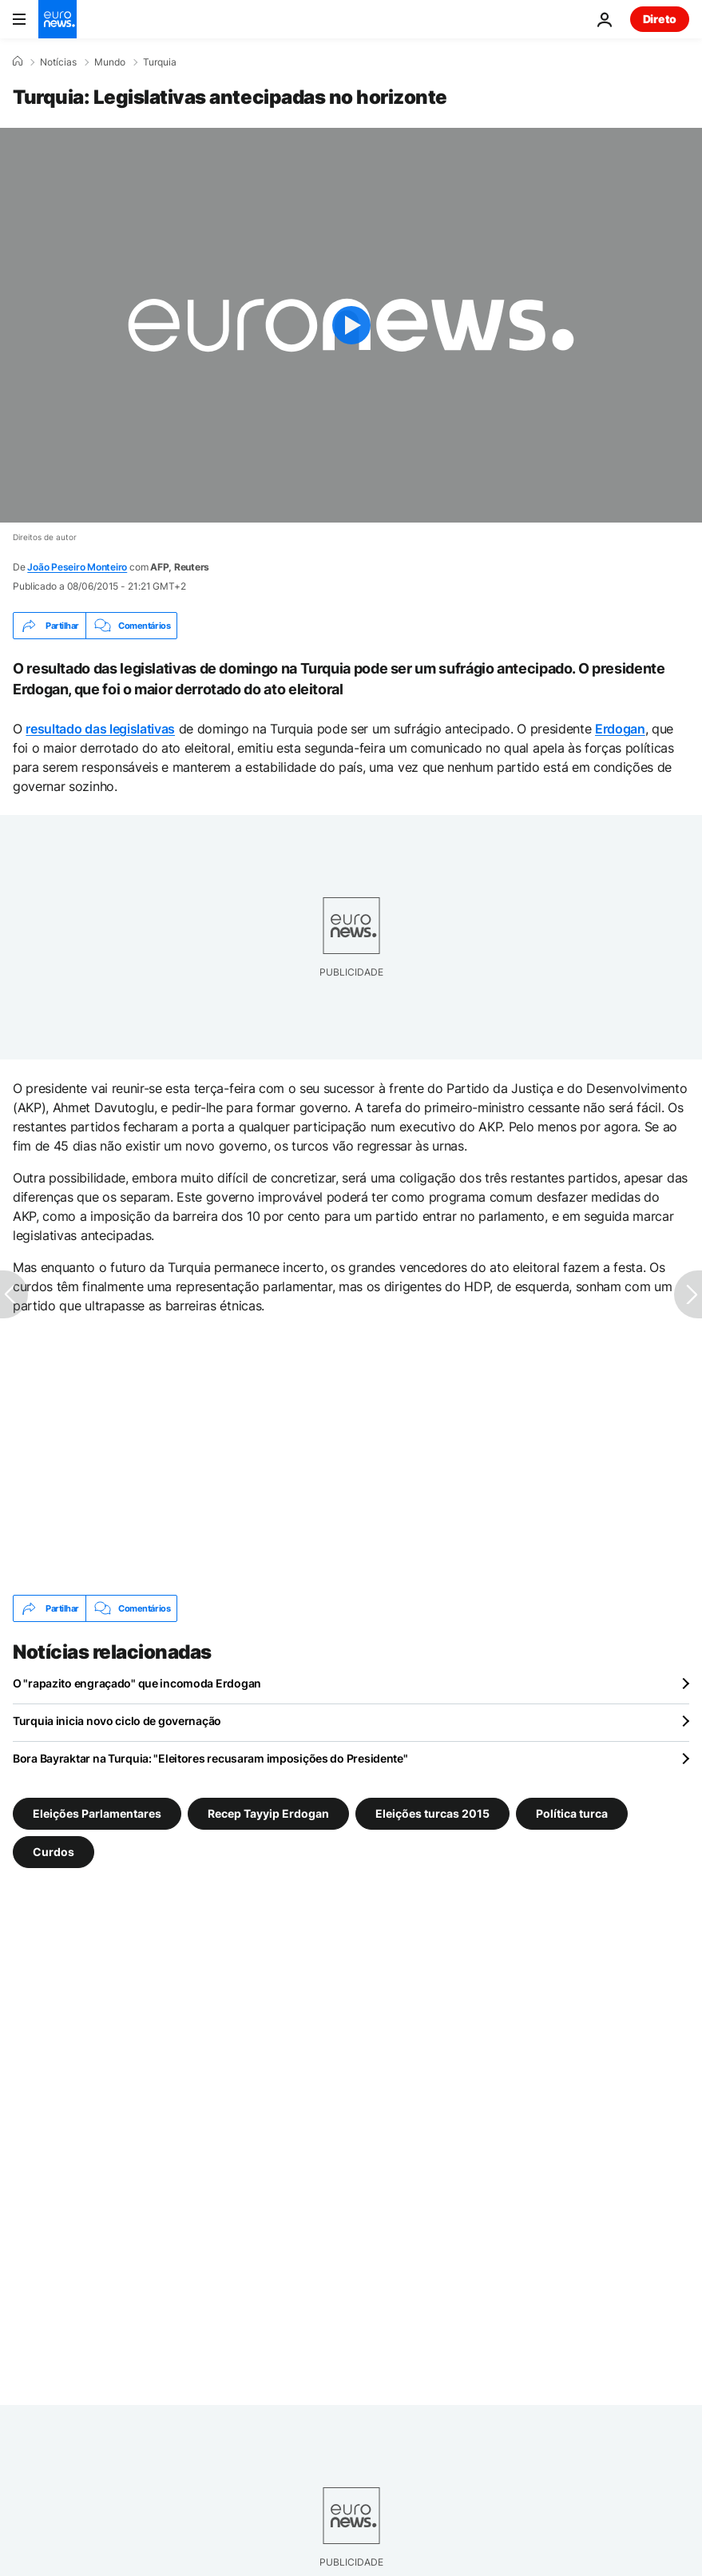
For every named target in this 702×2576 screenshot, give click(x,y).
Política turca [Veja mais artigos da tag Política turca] (572, 1813)
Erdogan (620, 729)
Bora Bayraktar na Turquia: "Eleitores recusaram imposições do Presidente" (210, 1758)
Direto (659, 19)
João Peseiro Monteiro (77, 567)
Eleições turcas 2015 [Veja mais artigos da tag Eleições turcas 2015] (432, 1813)
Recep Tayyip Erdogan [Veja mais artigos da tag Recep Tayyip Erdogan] (268, 1813)
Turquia (159, 62)
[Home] (17, 61)
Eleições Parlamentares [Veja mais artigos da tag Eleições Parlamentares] (97, 1813)
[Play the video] (351, 325)
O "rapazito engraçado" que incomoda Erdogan (137, 1683)
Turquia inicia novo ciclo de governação (117, 1720)
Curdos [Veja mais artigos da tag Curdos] (53, 1851)
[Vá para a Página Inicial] (57, 19)
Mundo (109, 62)
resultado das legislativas (100, 729)
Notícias (58, 62)
